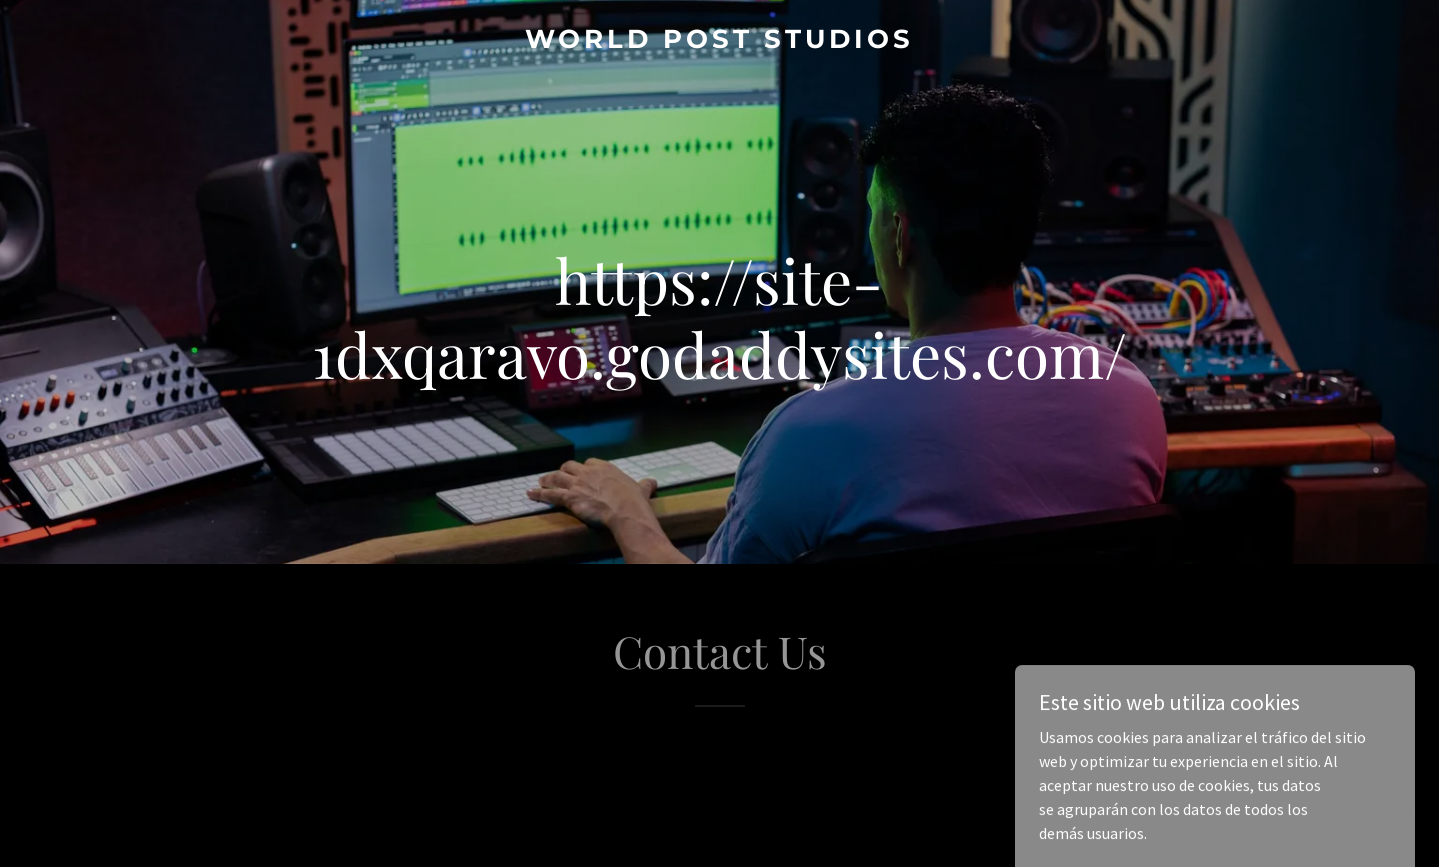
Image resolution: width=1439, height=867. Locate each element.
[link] (719, 42)
